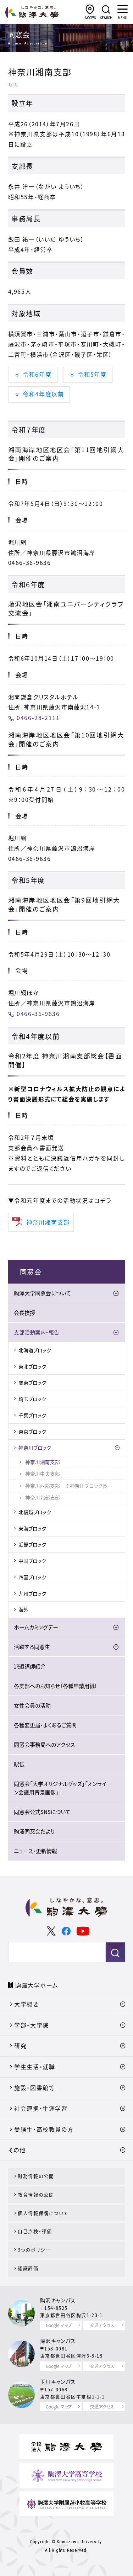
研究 (20, 2045)
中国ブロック (32, 1560)
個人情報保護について (43, 2213)
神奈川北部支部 (42, 1497)
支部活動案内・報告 (36, 1332)
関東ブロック (32, 1382)
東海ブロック (32, 1528)
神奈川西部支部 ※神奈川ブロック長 (66, 1485)
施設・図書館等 (34, 2087)
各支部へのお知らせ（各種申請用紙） (56, 1686)
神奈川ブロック (34, 1447)
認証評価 (28, 2268)
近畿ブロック (32, 1544)
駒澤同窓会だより (34, 1831)
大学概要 (26, 2004)
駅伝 (19, 1764)
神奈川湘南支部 (42, 1461)
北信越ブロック (34, 1512)
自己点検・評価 (35, 2231)
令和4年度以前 (43, 394)
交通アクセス (102, 2325)
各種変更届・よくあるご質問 (45, 1725)
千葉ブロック (32, 1415)
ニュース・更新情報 (35, 1851)
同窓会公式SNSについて (42, 1812)
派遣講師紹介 (30, 1666)
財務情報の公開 (36, 2176)
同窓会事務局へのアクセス (44, 1745)
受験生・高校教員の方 (43, 2129)
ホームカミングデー (36, 1627)
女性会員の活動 (32, 1705)
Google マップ (59, 2325)
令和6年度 (37, 374)
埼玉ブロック (32, 1398)
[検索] (54, 1952)
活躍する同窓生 (32, 1647)
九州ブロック (32, 1593)
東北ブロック (32, 1366)
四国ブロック (32, 1577)
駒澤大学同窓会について (42, 1293)
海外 (23, 1609)
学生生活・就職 (34, 2066)
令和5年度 (92, 374)
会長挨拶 (24, 1313)
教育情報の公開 (36, 2194)
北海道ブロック (34, 1350)
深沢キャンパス (58, 2341)
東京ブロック (32, 1431)
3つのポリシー (34, 2249)
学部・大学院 (31, 2025)
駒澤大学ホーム (36, 1985)
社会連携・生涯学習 (40, 2108)
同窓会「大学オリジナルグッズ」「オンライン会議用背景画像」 (60, 1788)
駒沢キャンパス (58, 2300)
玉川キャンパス (58, 2382)
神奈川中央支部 (42, 1473)
